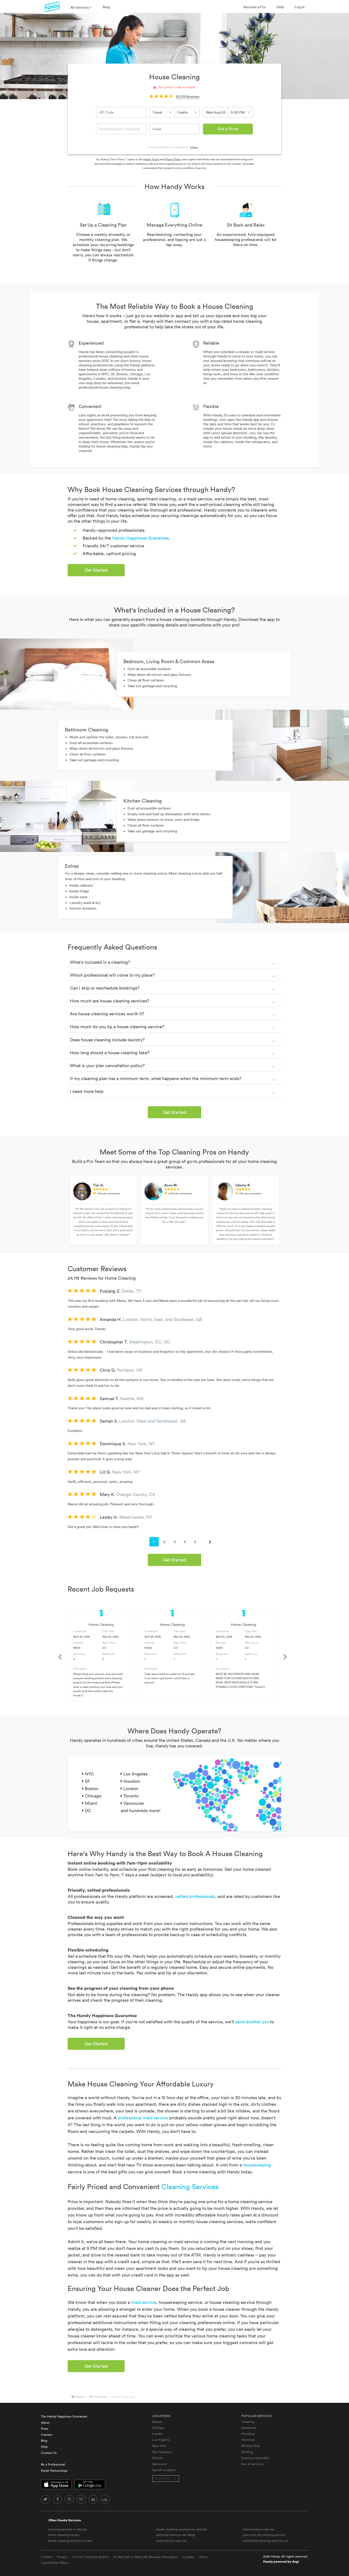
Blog (106, 7)
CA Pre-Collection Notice (90, 2557)
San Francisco (162, 2452)
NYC (89, 1774)
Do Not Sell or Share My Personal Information (145, 2557)
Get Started (96, 570)
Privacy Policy (173, 159)
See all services (252, 2464)
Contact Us (49, 2453)
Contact (46, 2557)
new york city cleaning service (264, 2535)
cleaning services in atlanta (67, 2529)
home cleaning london (64, 2535)
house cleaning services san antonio (181, 2529)
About (45, 2423)
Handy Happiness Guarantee (140, 538)
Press (44, 2429)
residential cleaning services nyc (266, 2541)
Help (280, 7)
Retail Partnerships (54, 2471)
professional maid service (143, 2117)
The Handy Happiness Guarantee (64, 2416)
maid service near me (171, 2541)
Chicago (93, 1796)
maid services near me (258, 2529)
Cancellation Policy (54, 2563)
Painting (247, 2452)
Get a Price (228, 128)
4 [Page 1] (185, 1541)
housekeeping (257, 2165)
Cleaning (247, 2422)
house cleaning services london (70, 2541)
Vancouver (133, 1803)
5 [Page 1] (195, 1541)
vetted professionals (195, 1896)
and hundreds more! (140, 1810)
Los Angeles (135, 1774)
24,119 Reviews (187, 96)
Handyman (248, 2428)
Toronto (130, 1796)
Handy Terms (151, 159)
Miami (91, 1803)
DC (88, 1810)
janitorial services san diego (175, 2535)
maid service (143, 2302)
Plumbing (248, 2434)
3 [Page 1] (175, 1541)
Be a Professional (53, 2464)
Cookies (188, 2557)
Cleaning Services (190, 2186)
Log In (299, 7)
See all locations (163, 2470)
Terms (203, 2557)
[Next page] (209, 1542)
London (130, 1788)
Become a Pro (254, 7)
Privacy (62, 2557)
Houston (131, 1781)
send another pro (252, 2021)
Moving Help (250, 2446)
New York (159, 2446)
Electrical (247, 2440)
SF (87, 1781)
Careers (46, 2435)
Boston (91, 1788)
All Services (79, 7)
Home (79, 2397)
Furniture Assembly (255, 2458)
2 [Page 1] (164, 1541)
